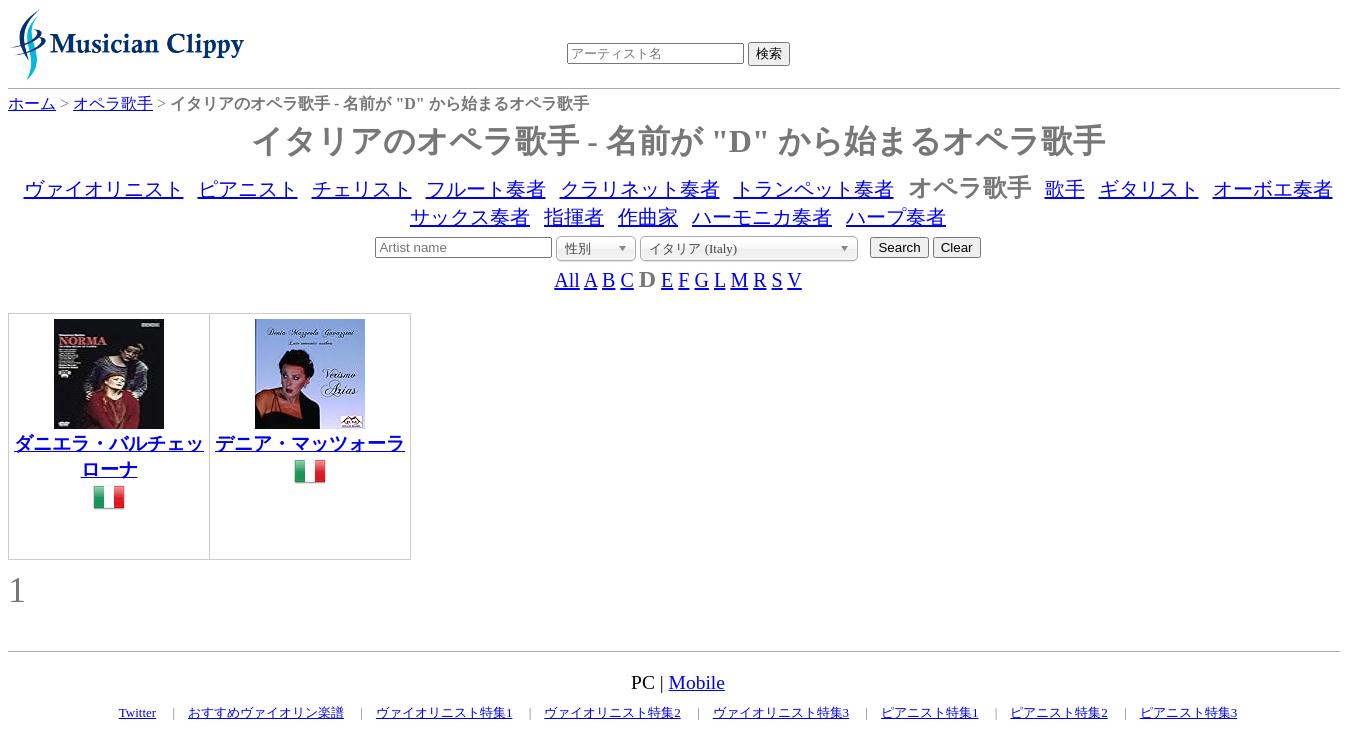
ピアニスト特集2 (1059, 712)
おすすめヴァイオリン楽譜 (266, 712)
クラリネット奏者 (640, 189)
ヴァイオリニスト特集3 (781, 712)
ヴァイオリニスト (104, 189)
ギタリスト (1149, 189)
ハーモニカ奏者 (762, 217)
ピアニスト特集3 (1189, 712)
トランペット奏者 (814, 189)
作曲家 (648, 217)
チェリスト (362, 189)
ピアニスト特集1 (930, 712)
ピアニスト (248, 189)
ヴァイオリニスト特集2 (612, 712)
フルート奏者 (486, 189)
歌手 (1065, 189)
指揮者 (574, 217)
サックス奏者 (470, 217)
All (567, 280)
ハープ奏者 (896, 217)
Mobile (697, 682)
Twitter (137, 712)
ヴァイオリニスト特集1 (444, 712)
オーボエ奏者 (1273, 189)
